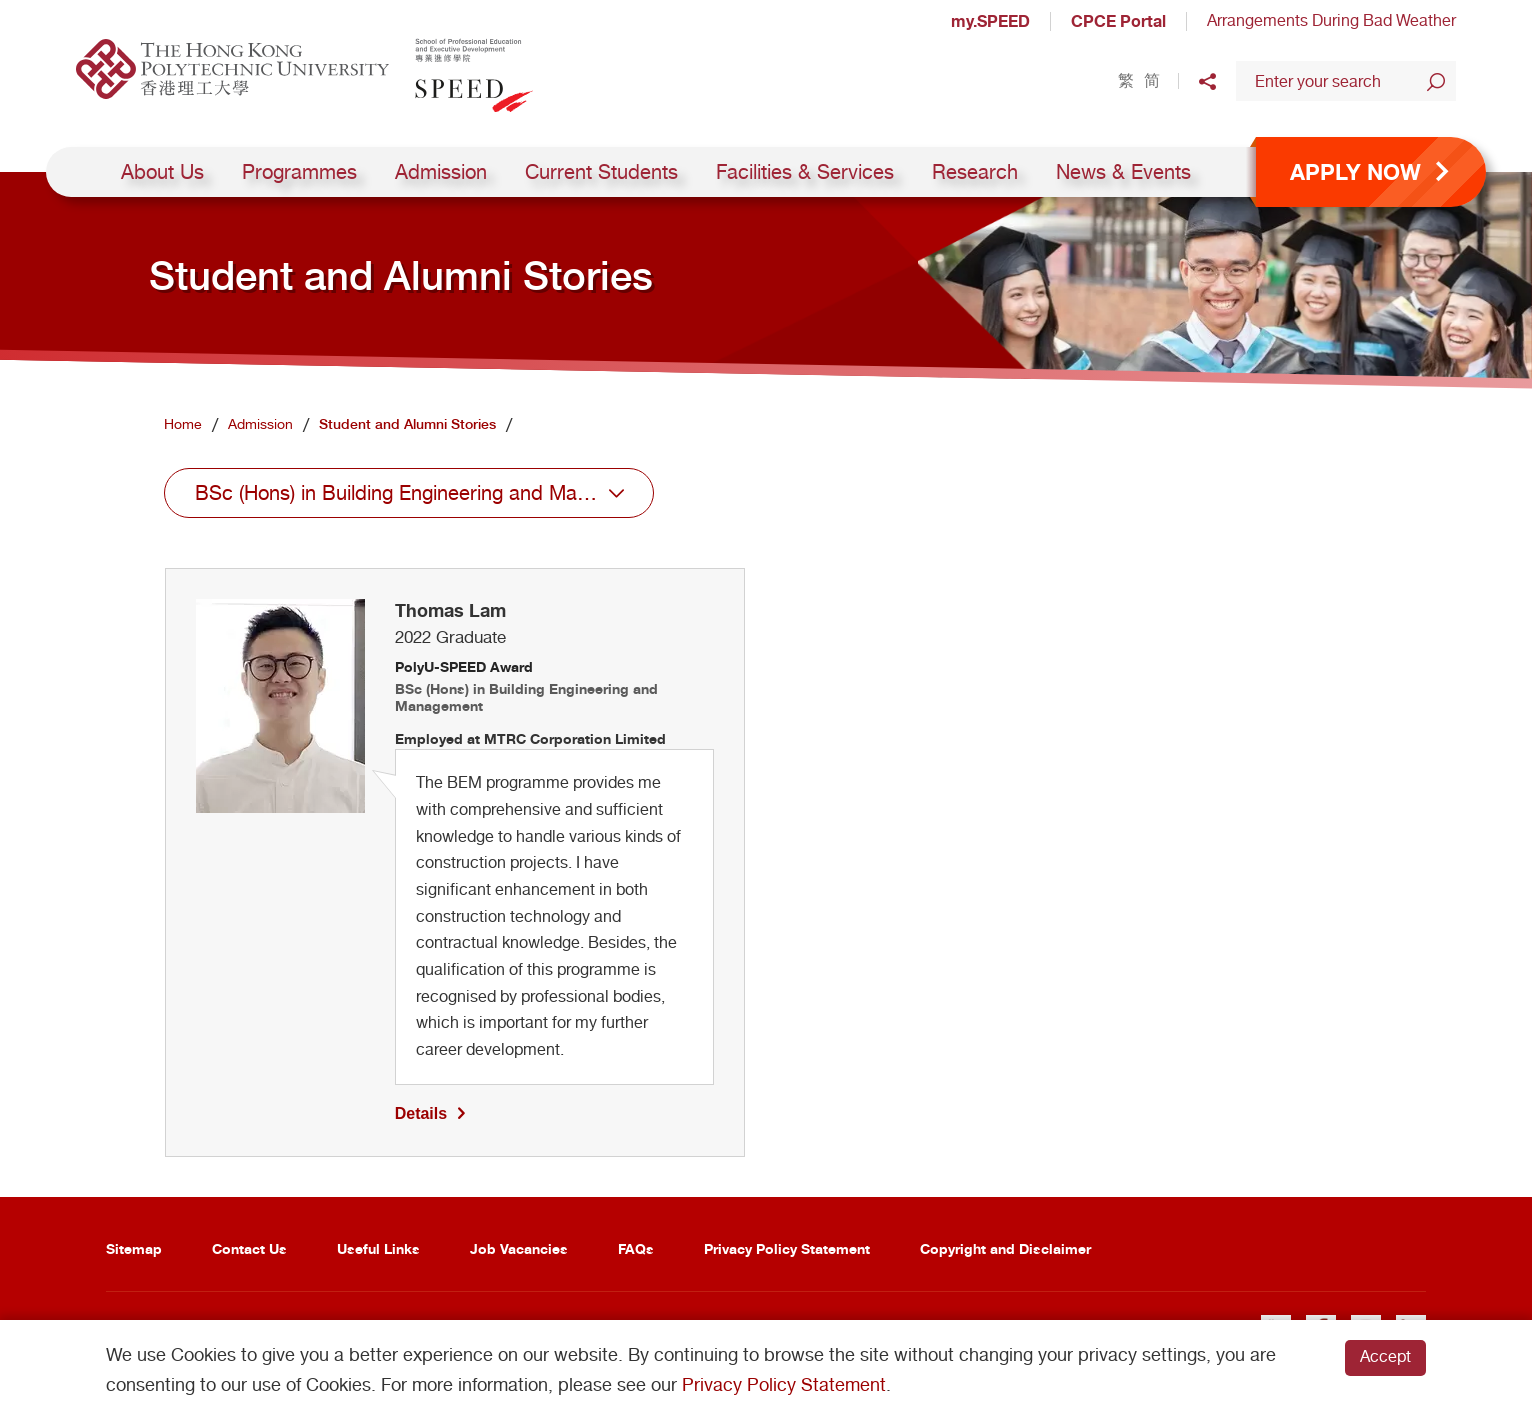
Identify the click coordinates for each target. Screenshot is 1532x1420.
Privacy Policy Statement (787, 1248)
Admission (441, 172)
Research (975, 172)
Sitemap (134, 1248)
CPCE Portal (1118, 21)
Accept (1385, 1356)
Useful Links (378, 1248)
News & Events (1123, 172)
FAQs (636, 1248)
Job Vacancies (519, 1248)
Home (183, 424)
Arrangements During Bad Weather (1331, 20)
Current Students (601, 172)
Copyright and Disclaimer (1005, 1248)
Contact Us (249, 1248)
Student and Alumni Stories (407, 424)
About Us (162, 172)
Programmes (299, 172)
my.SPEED (990, 21)
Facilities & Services (805, 172)
